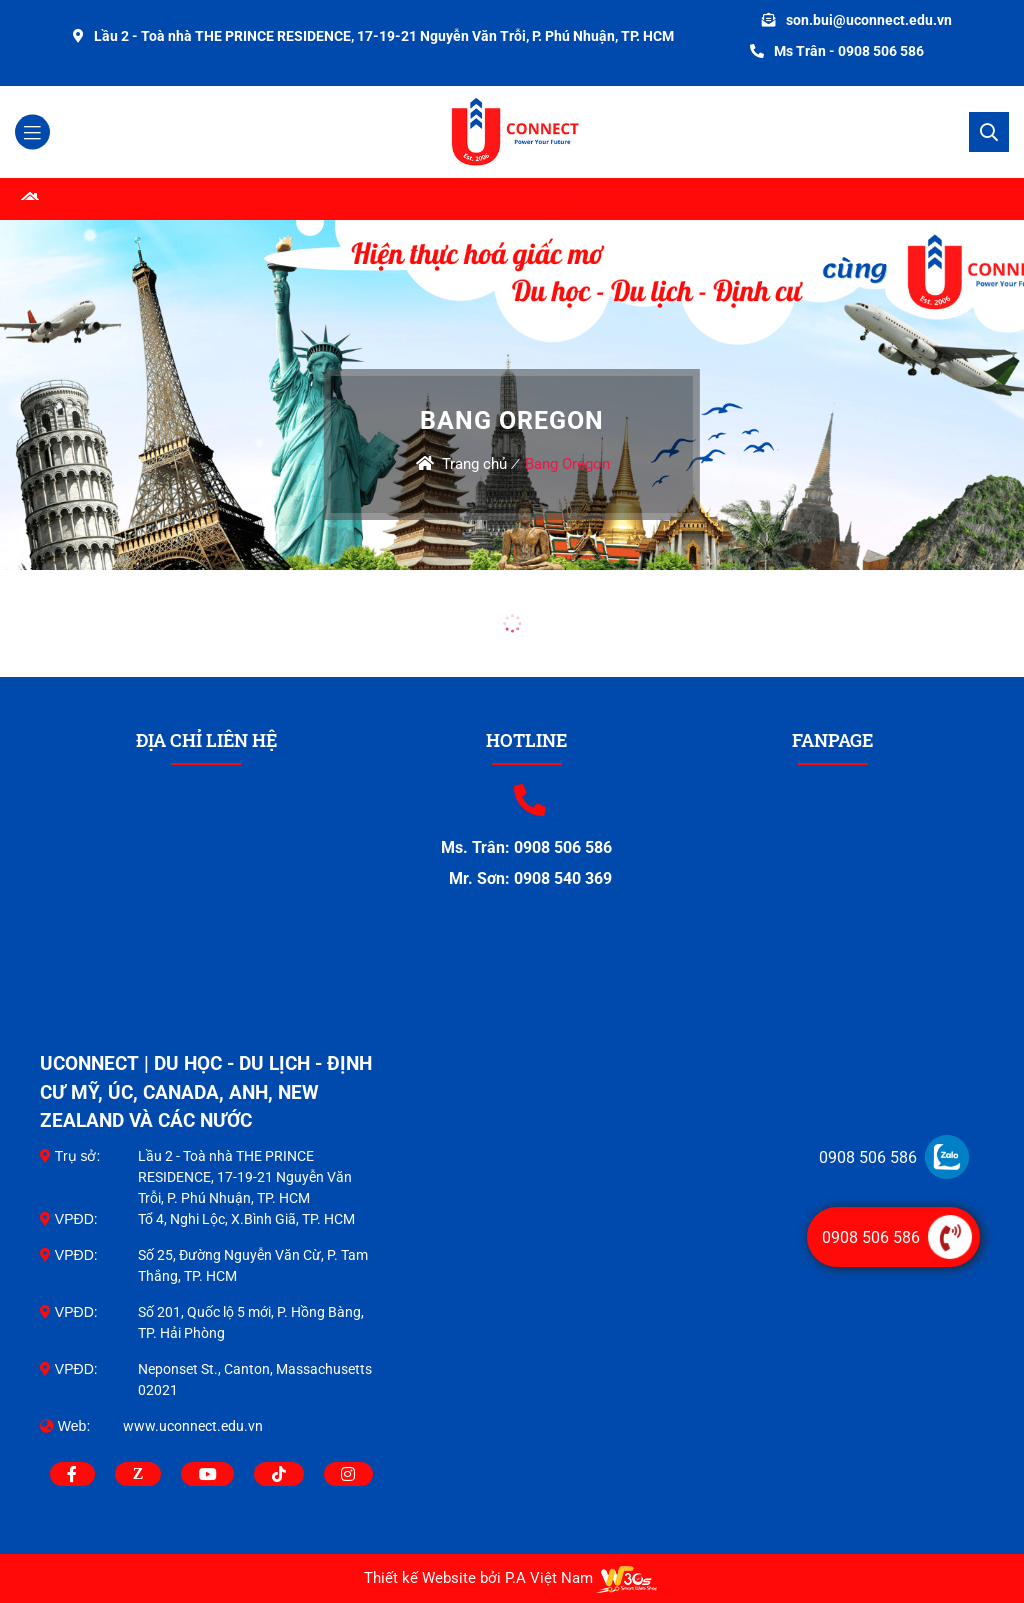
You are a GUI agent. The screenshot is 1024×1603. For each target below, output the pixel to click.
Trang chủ (474, 464)
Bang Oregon (567, 464)
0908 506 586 (868, 1157)
